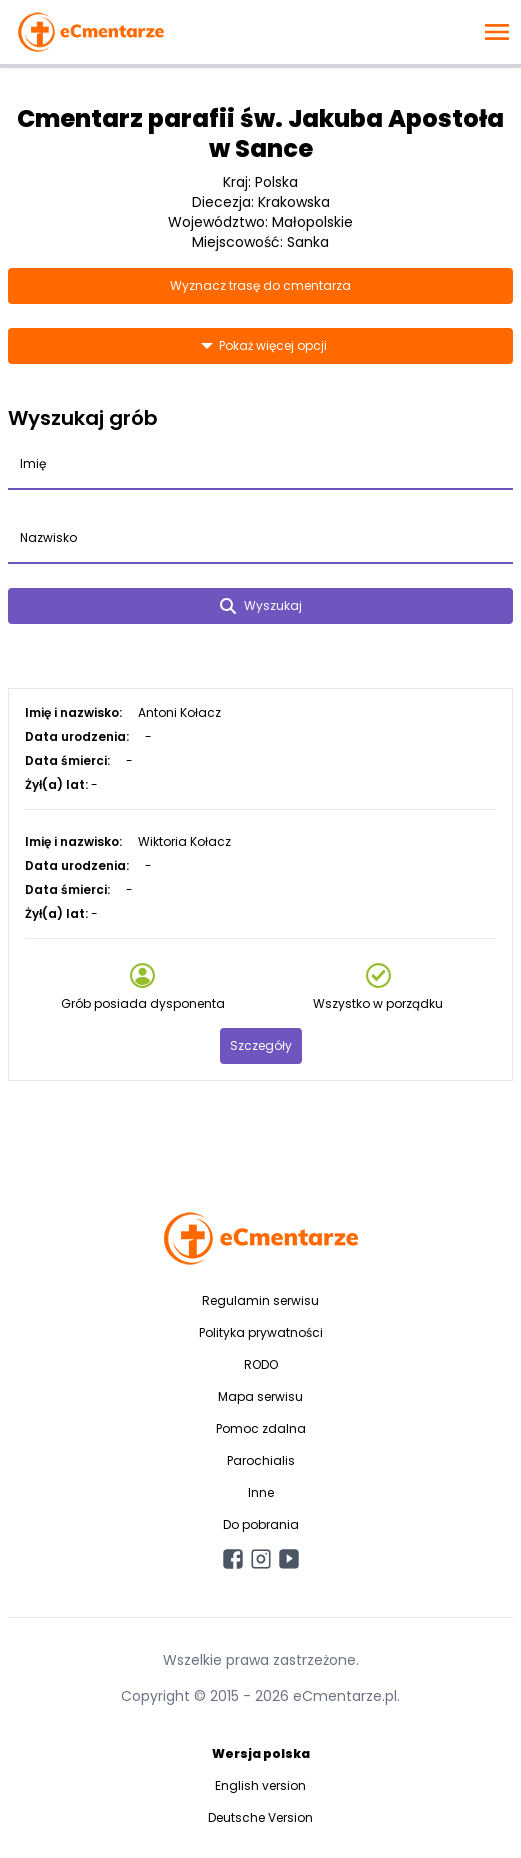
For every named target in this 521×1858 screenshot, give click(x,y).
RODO (261, 1364)
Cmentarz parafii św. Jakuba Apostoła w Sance (260, 133)
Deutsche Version (260, 1817)
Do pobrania (261, 1524)
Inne (261, 1492)
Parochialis (261, 1460)
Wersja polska (261, 1753)
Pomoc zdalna (261, 1428)
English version (260, 1785)
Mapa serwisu (260, 1396)
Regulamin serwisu (260, 1300)
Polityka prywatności (261, 1332)
